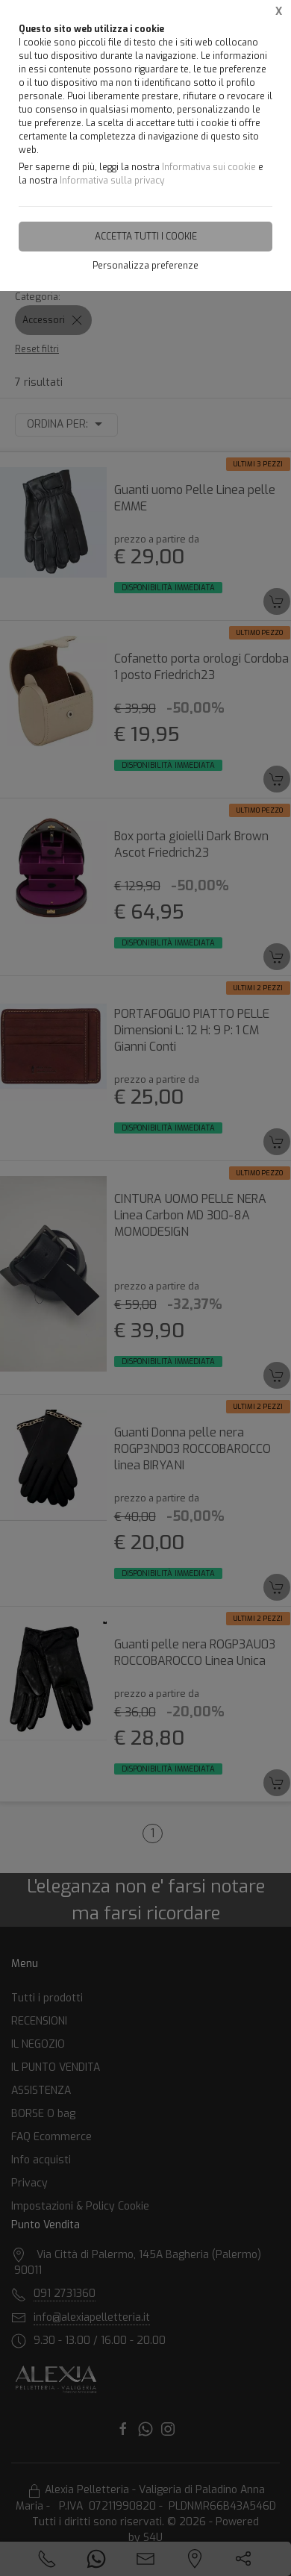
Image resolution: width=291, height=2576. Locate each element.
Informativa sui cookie (209, 167)
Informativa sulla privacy (112, 181)
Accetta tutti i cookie (146, 237)
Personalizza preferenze (145, 266)
